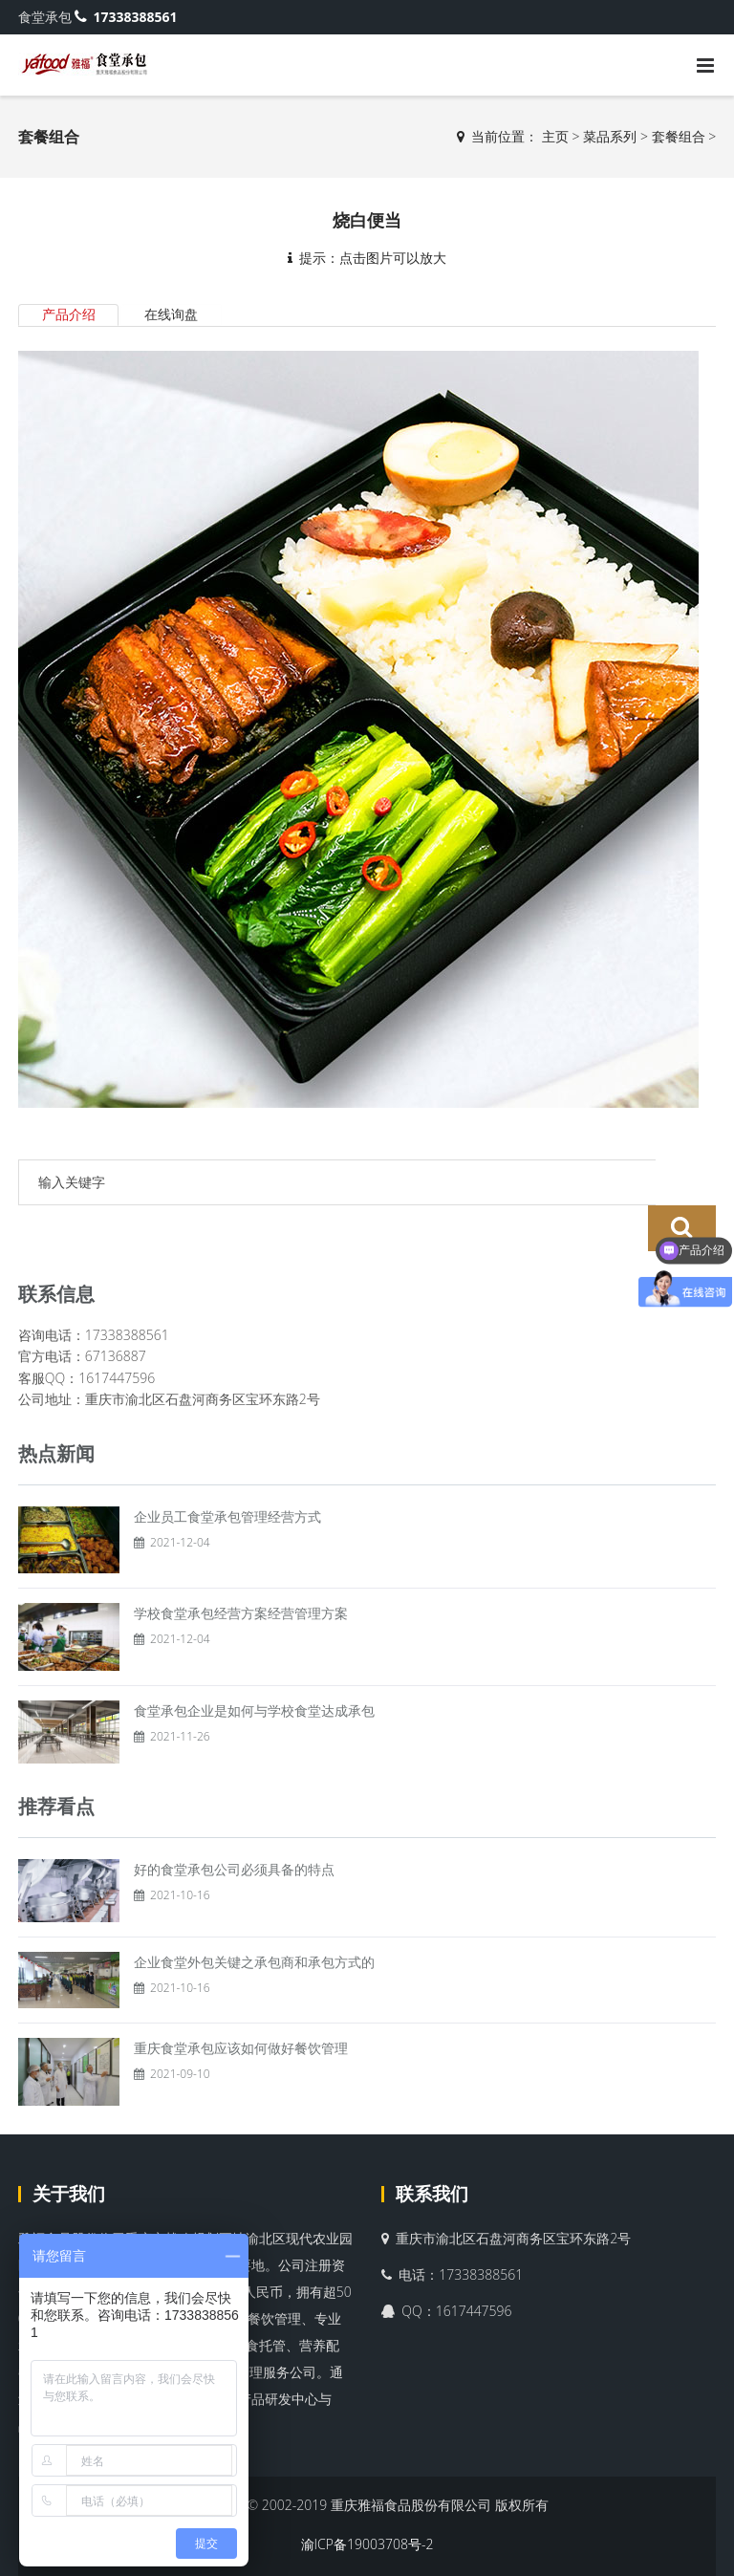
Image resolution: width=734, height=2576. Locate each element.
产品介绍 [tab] (69, 314)
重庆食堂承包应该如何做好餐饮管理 (241, 2001)
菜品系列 (610, 136)
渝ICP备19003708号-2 (367, 2497)
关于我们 (68, 2146)
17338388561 (126, 17)
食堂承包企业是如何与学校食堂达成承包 (254, 1664)
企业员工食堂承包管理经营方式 (227, 1469)
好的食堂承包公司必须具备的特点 (234, 1822)
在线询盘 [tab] (172, 314)
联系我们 (432, 2146)
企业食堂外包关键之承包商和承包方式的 (254, 1915)
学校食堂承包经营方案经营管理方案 (241, 1566)
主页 (555, 136)
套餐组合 (678, 136)
